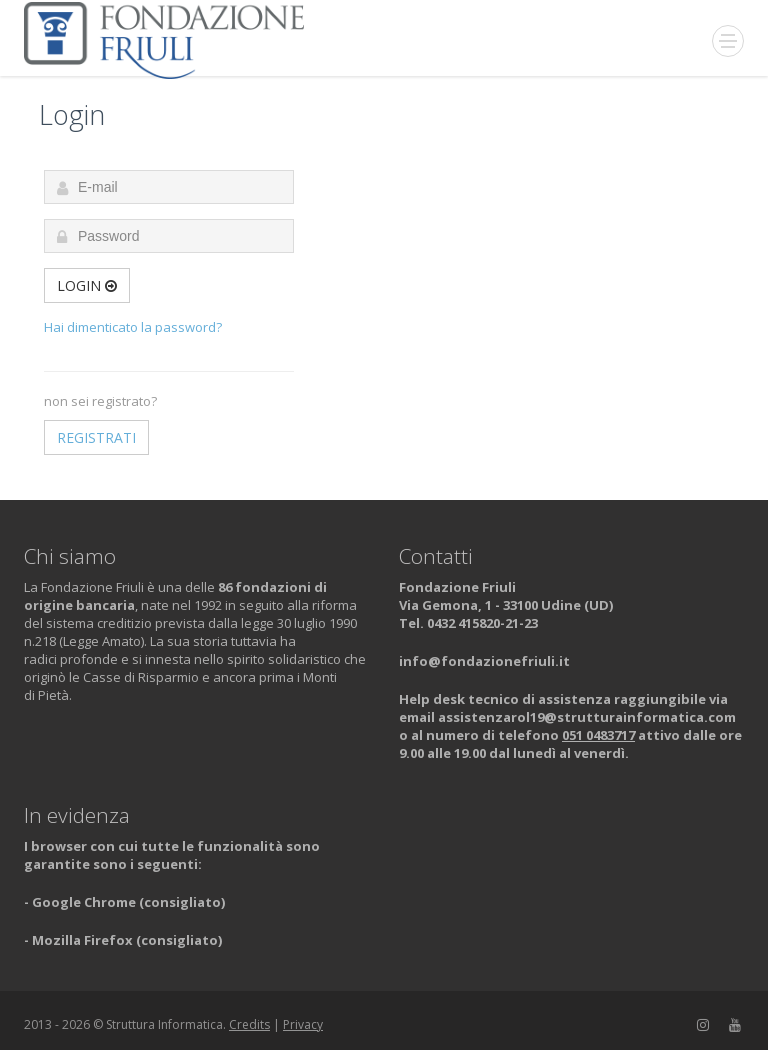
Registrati (96, 437)
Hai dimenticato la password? (133, 327)
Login (87, 285)
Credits (249, 1024)
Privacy (303, 1024)
